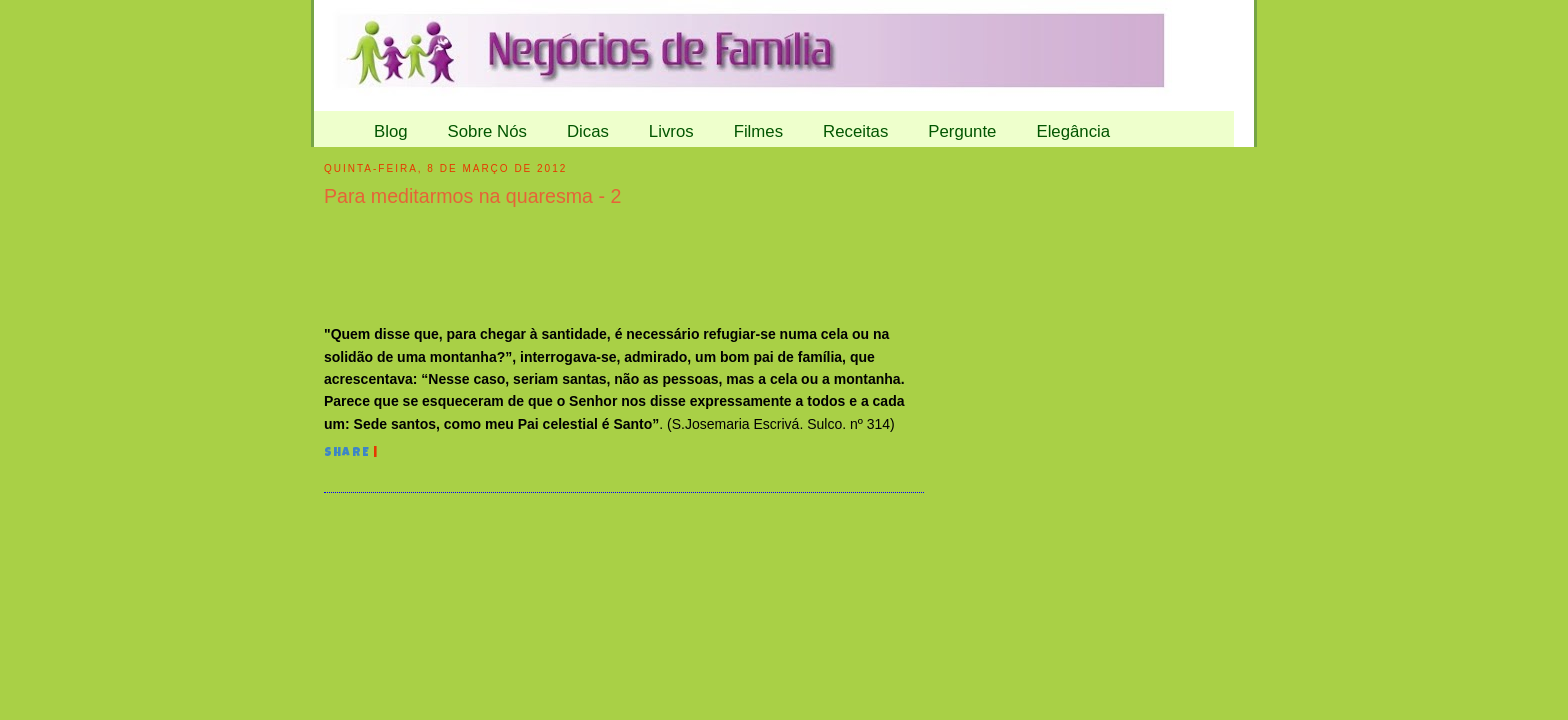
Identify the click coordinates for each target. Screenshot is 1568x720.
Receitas (855, 131)
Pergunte (962, 131)
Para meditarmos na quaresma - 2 (472, 196)
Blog (391, 131)
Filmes (758, 131)
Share (347, 454)
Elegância (1073, 131)
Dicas (588, 131)
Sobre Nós (487, 131)
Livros (671, 131)
